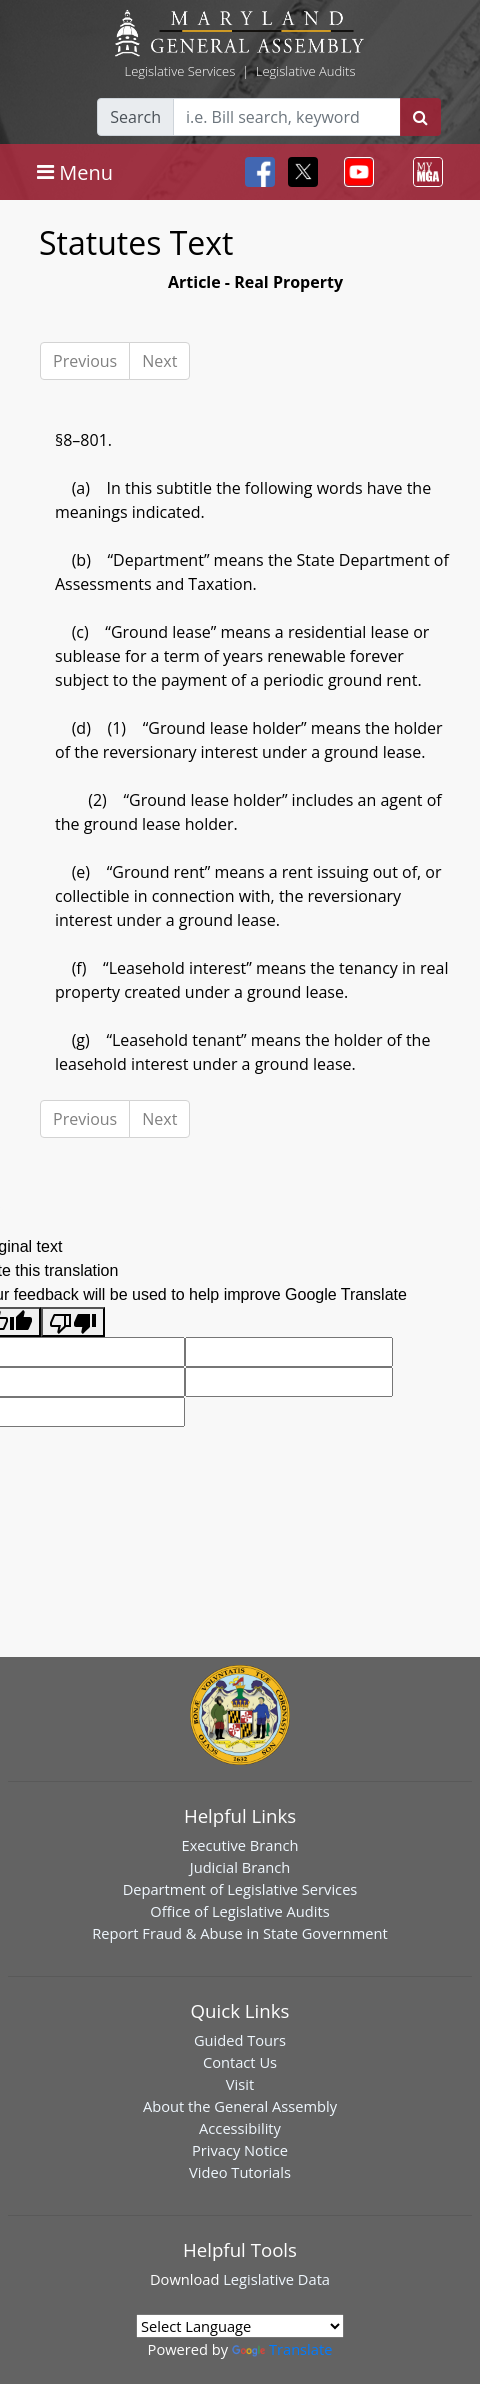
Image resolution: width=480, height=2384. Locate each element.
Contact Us (240, 2062)
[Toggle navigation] (75, 172)
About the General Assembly (240, 2106)
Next (159, 361)
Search (135, 117)
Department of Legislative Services (240, 1889)
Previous (85, 361)
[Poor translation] (73, 1322)
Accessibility (240, 2128)
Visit (240, 2084)
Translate (282, 2349)
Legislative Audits (306, 71)
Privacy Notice (240, 2150)
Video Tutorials (240, 2172)
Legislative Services (179, 71)
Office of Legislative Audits (239, 1911)
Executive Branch (240, 1845)
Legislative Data (276, 2279)
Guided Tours (240, 2040)
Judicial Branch (240, 1867)
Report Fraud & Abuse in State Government (239, 1933)
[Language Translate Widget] (240, 2326)
